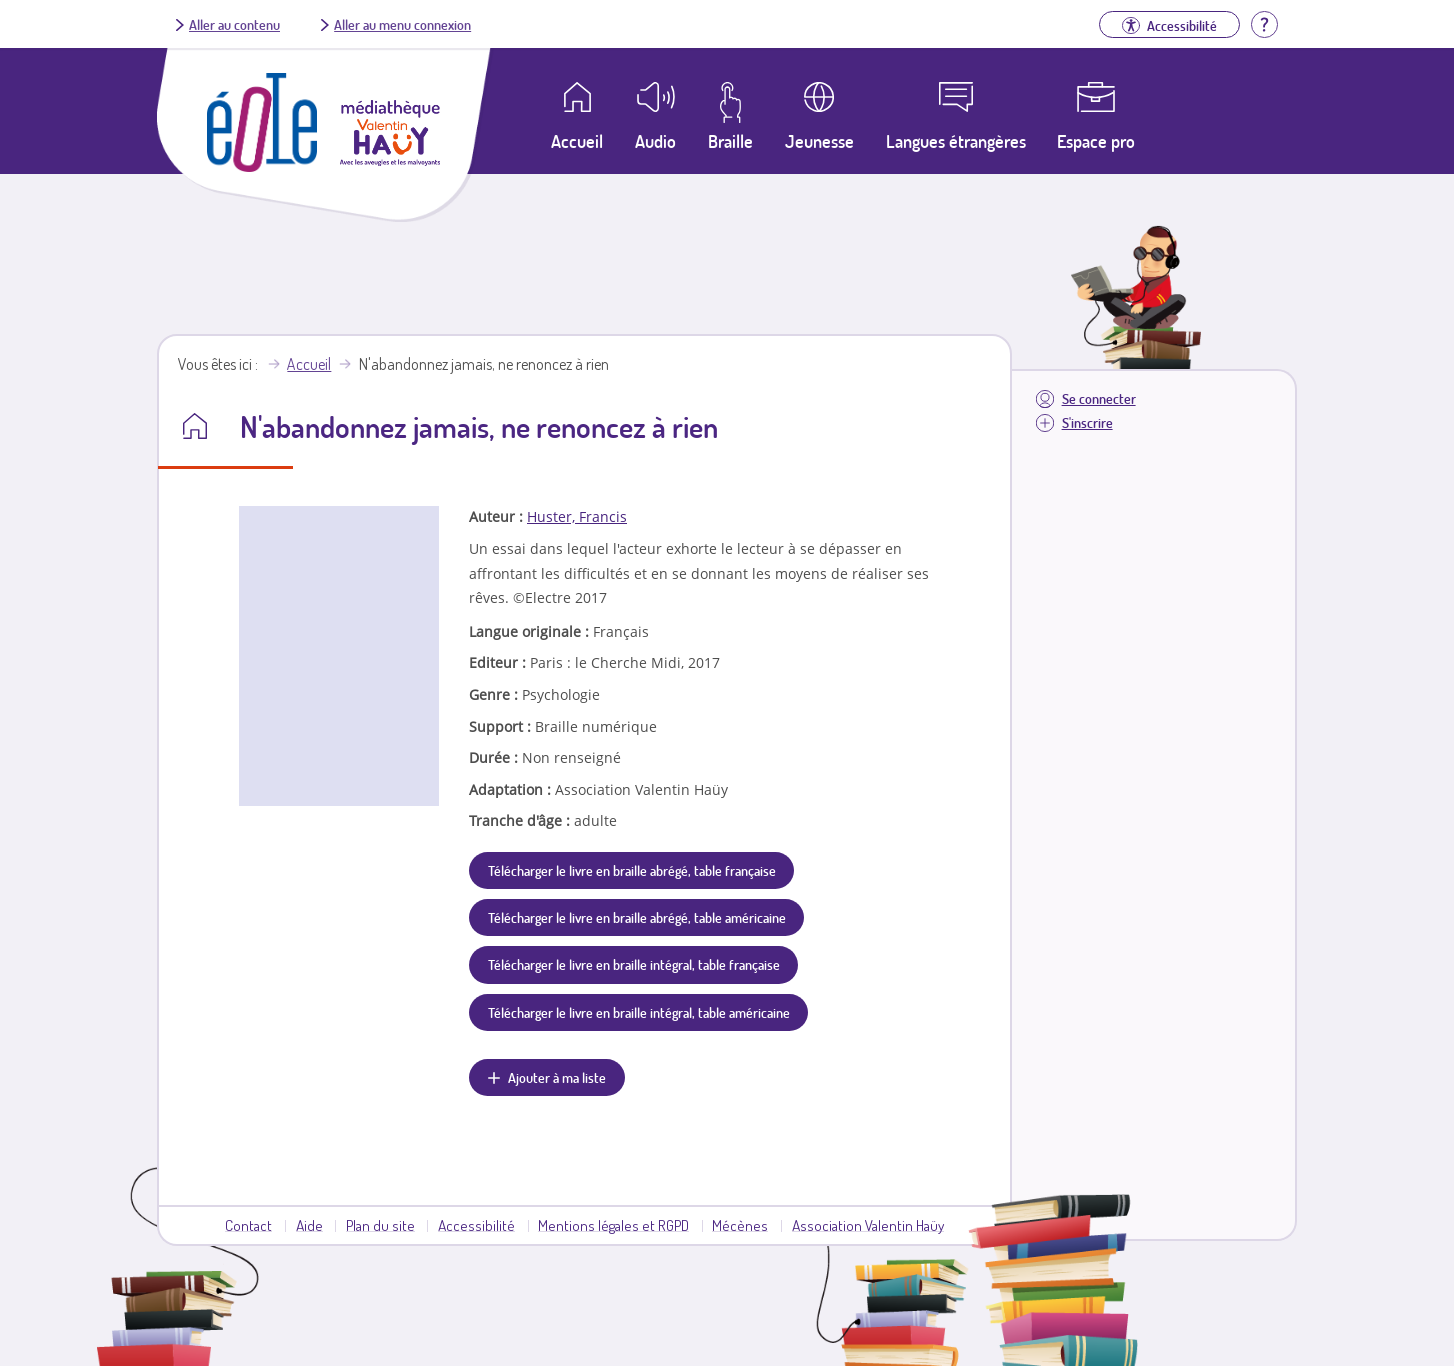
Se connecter (1099, 398)
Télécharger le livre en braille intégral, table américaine (639, 1012)
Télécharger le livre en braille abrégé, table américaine (637, 917)
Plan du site (380, 1225)
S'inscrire (1087, 422)
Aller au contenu (234, 24)
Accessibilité (476, 1225)
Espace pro (1096, 141)
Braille (730, 141)
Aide (309, 1225)
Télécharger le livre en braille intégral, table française (634, 964)
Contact (248, 1225)
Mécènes (740, 1225)
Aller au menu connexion (402, 24)
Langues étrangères (956, 141)
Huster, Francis (577, 516)
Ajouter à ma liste (557, 1077)
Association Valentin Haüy (868, 1225)
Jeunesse (819, 141)
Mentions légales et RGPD (613, 1225)
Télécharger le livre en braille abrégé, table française (632, 870)
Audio (655, 141)
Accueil (309, 364)
